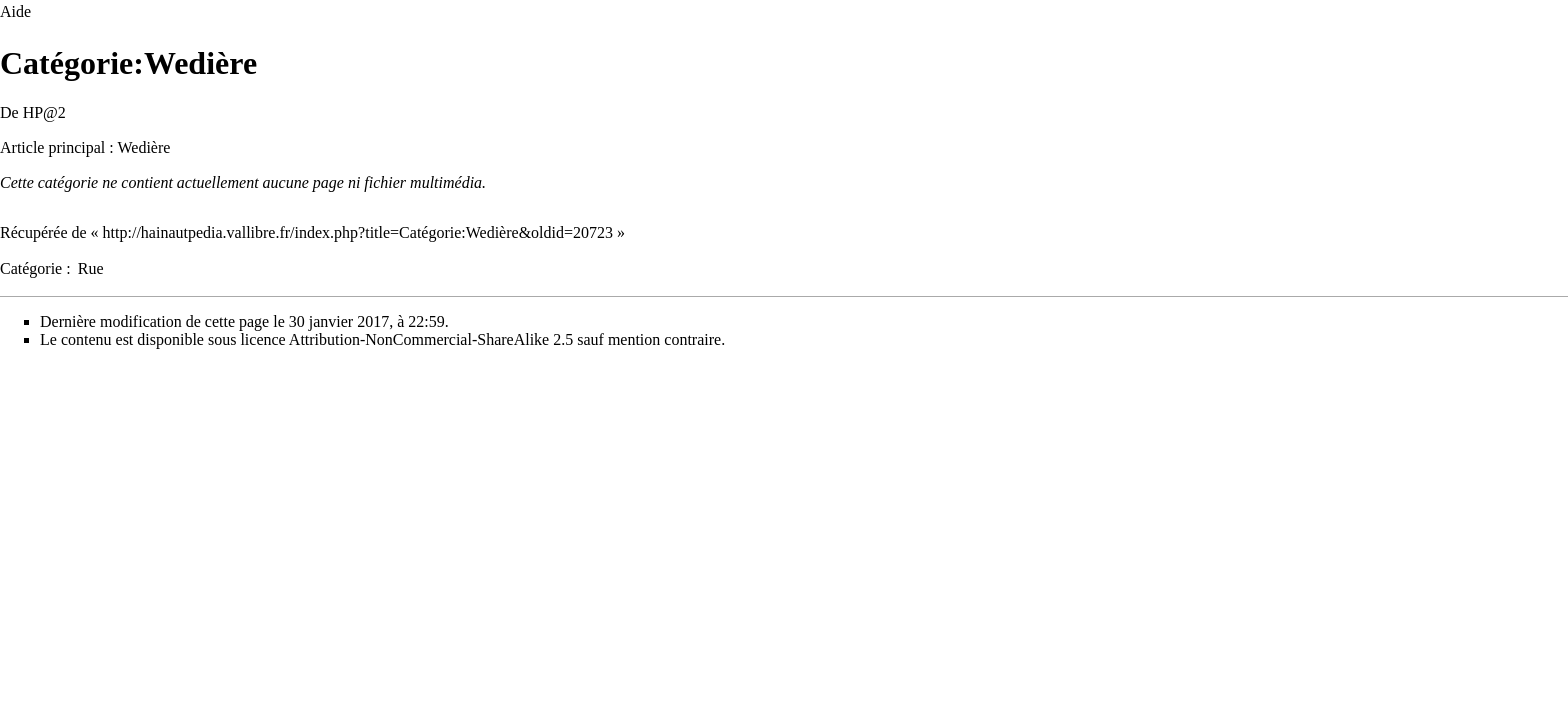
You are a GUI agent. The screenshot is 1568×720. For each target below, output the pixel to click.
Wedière (143, 147)
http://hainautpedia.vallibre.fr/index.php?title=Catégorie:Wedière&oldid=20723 (358, 232)
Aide (15, 11)
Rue (91, 268)
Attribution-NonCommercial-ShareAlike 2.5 (431, 339)
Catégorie (31, 268)
